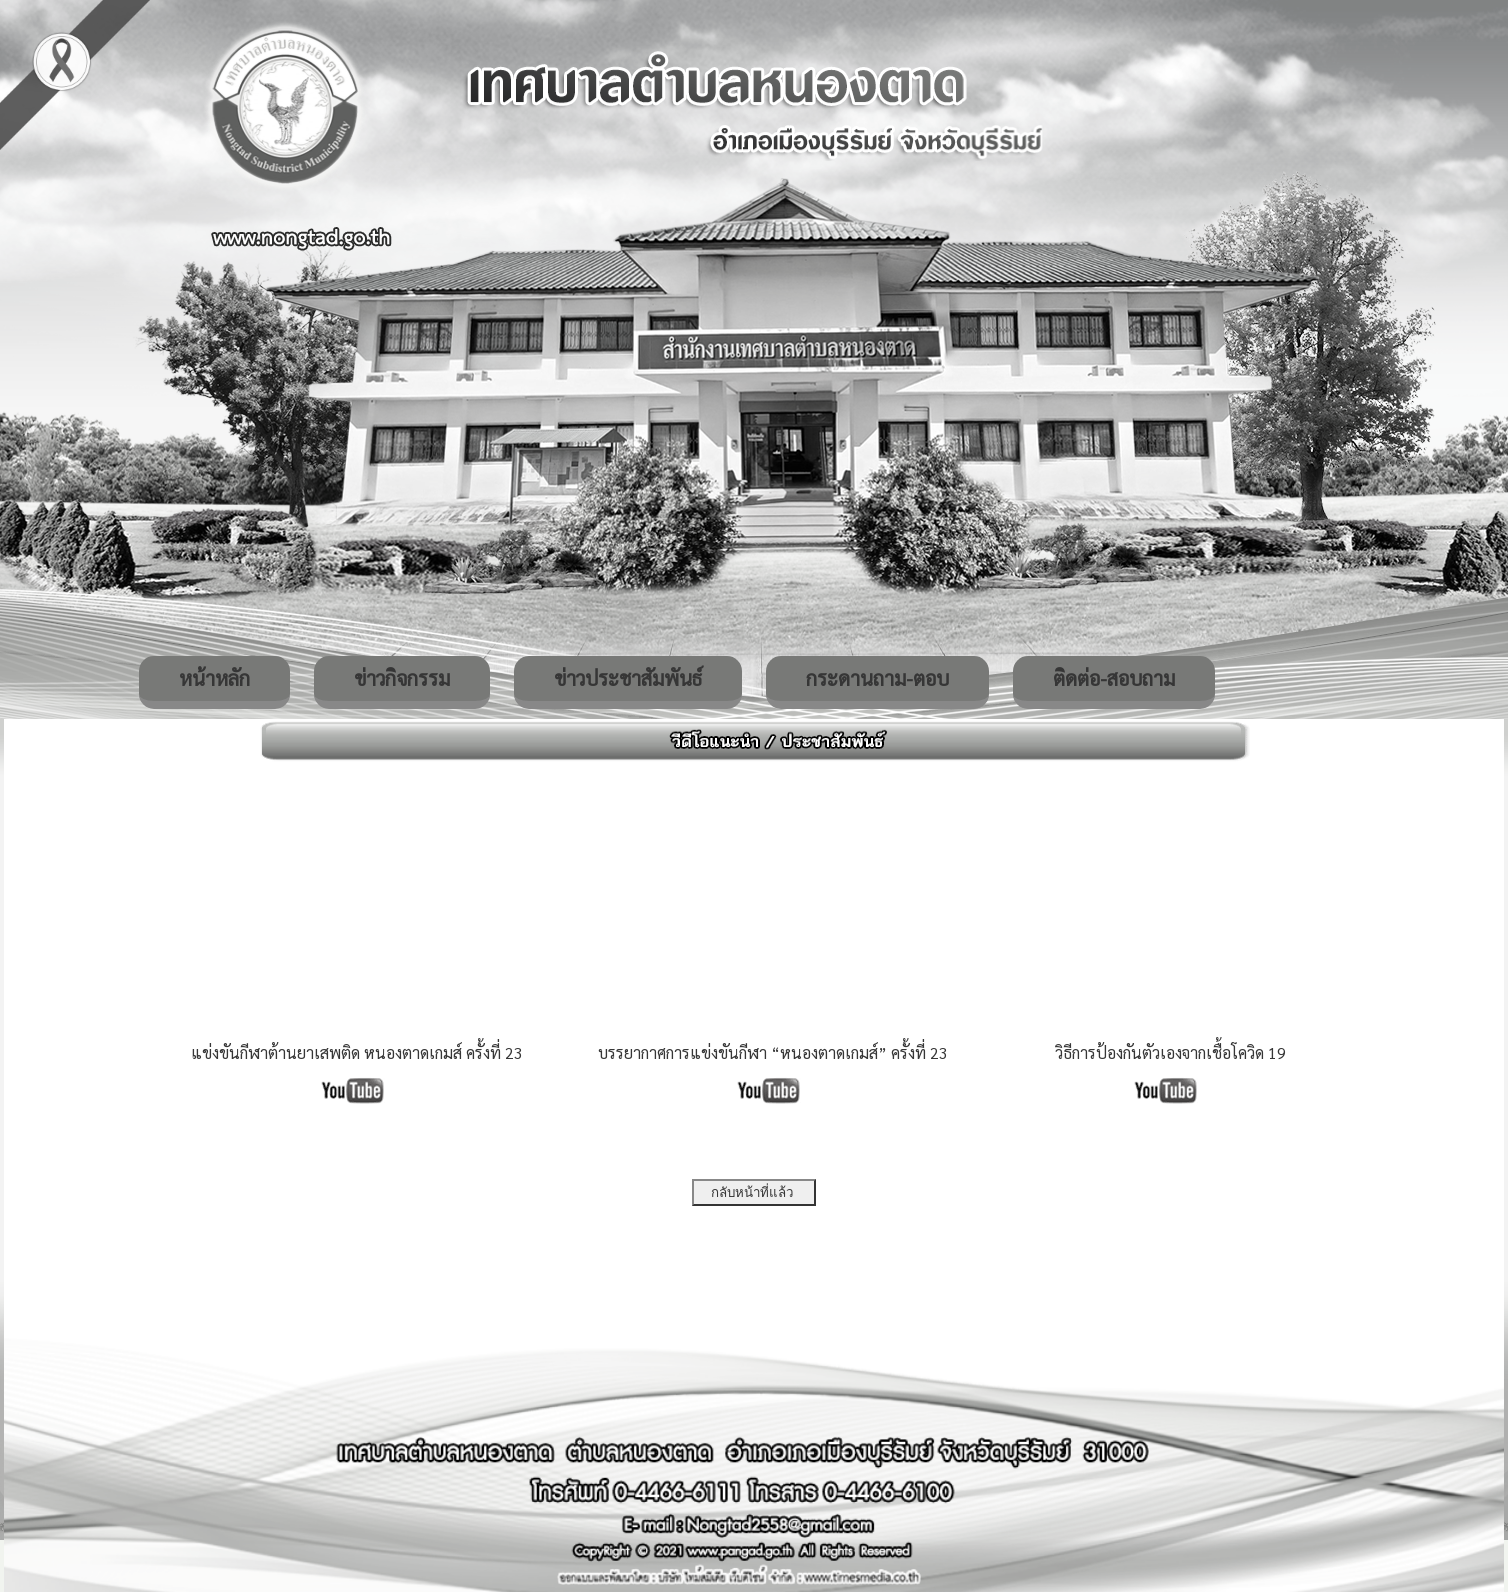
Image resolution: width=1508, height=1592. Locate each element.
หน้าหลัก (214, 678)
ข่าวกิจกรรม (402, 678)
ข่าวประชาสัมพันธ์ (628, 678)
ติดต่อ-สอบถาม (1114, 678)
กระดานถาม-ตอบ (877, 678)
